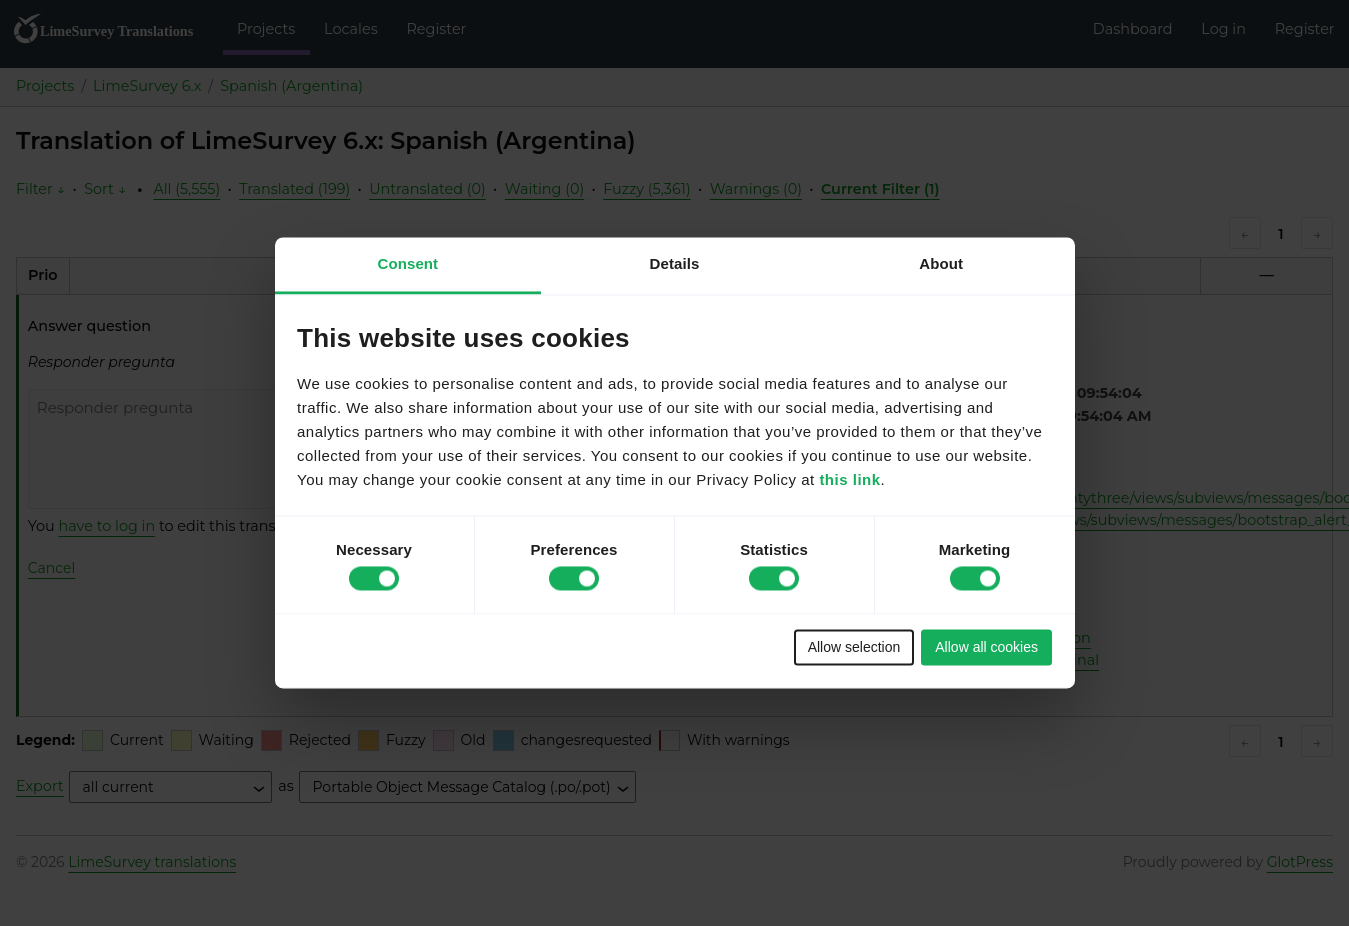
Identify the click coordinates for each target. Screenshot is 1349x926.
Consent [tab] (407, 263)
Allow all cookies (986, 647)
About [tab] (941, 263)
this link (849, 480)
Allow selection (854, 647)
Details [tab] (675, 263)
